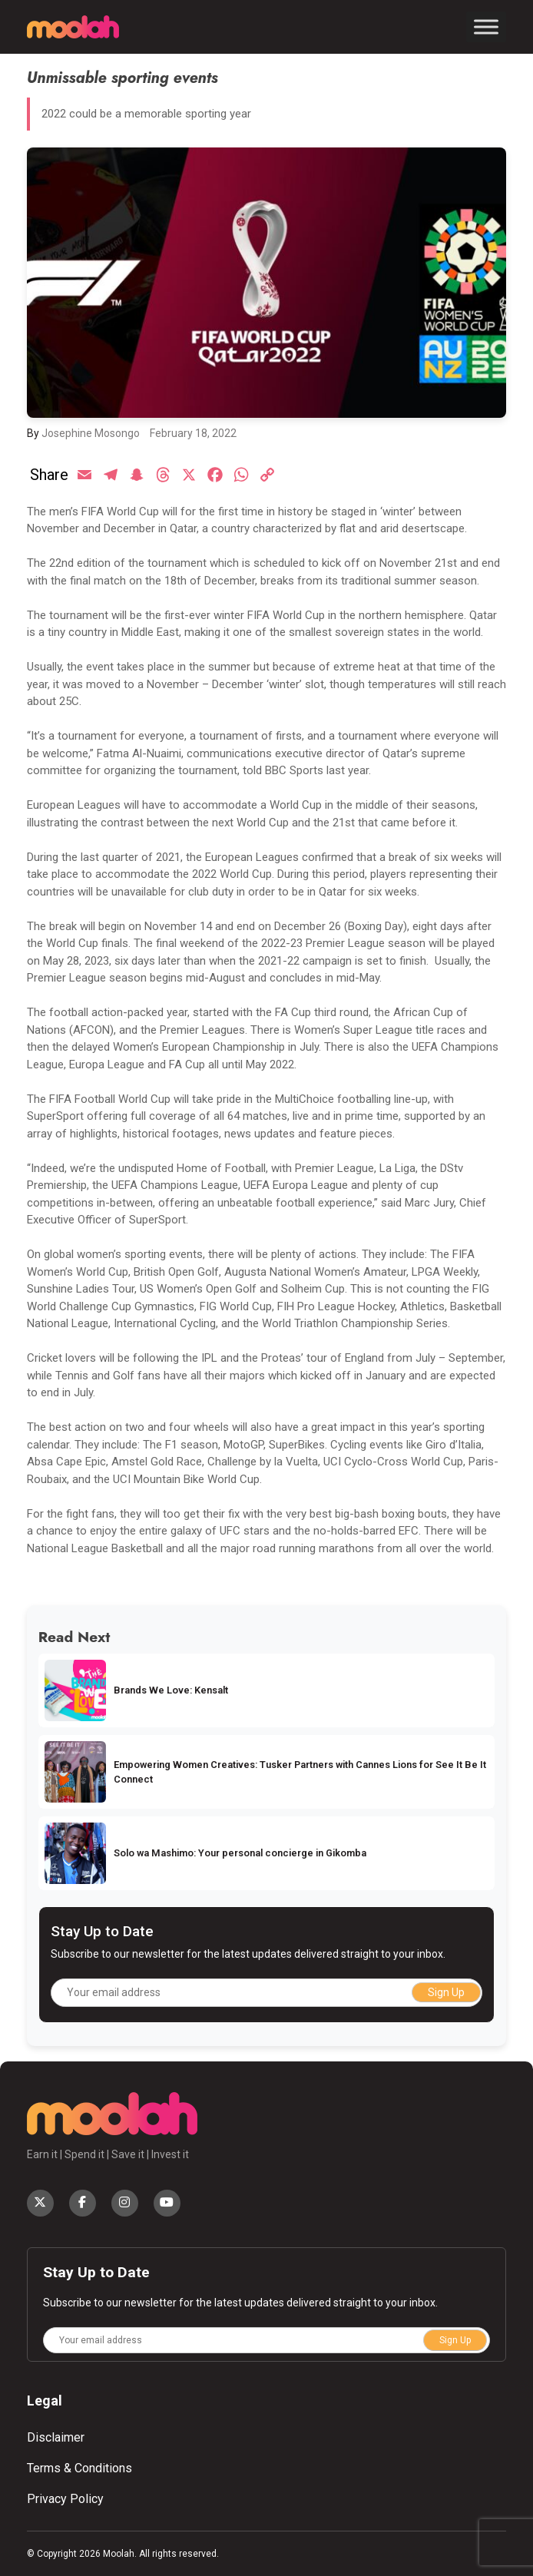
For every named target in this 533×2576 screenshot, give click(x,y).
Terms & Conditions (79, 2468)
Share (49, 474)
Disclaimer (55, 2437)
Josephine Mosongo (90, 433)
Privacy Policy (65, 2499)
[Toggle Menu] (486, 26)
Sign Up (446, 1992)
